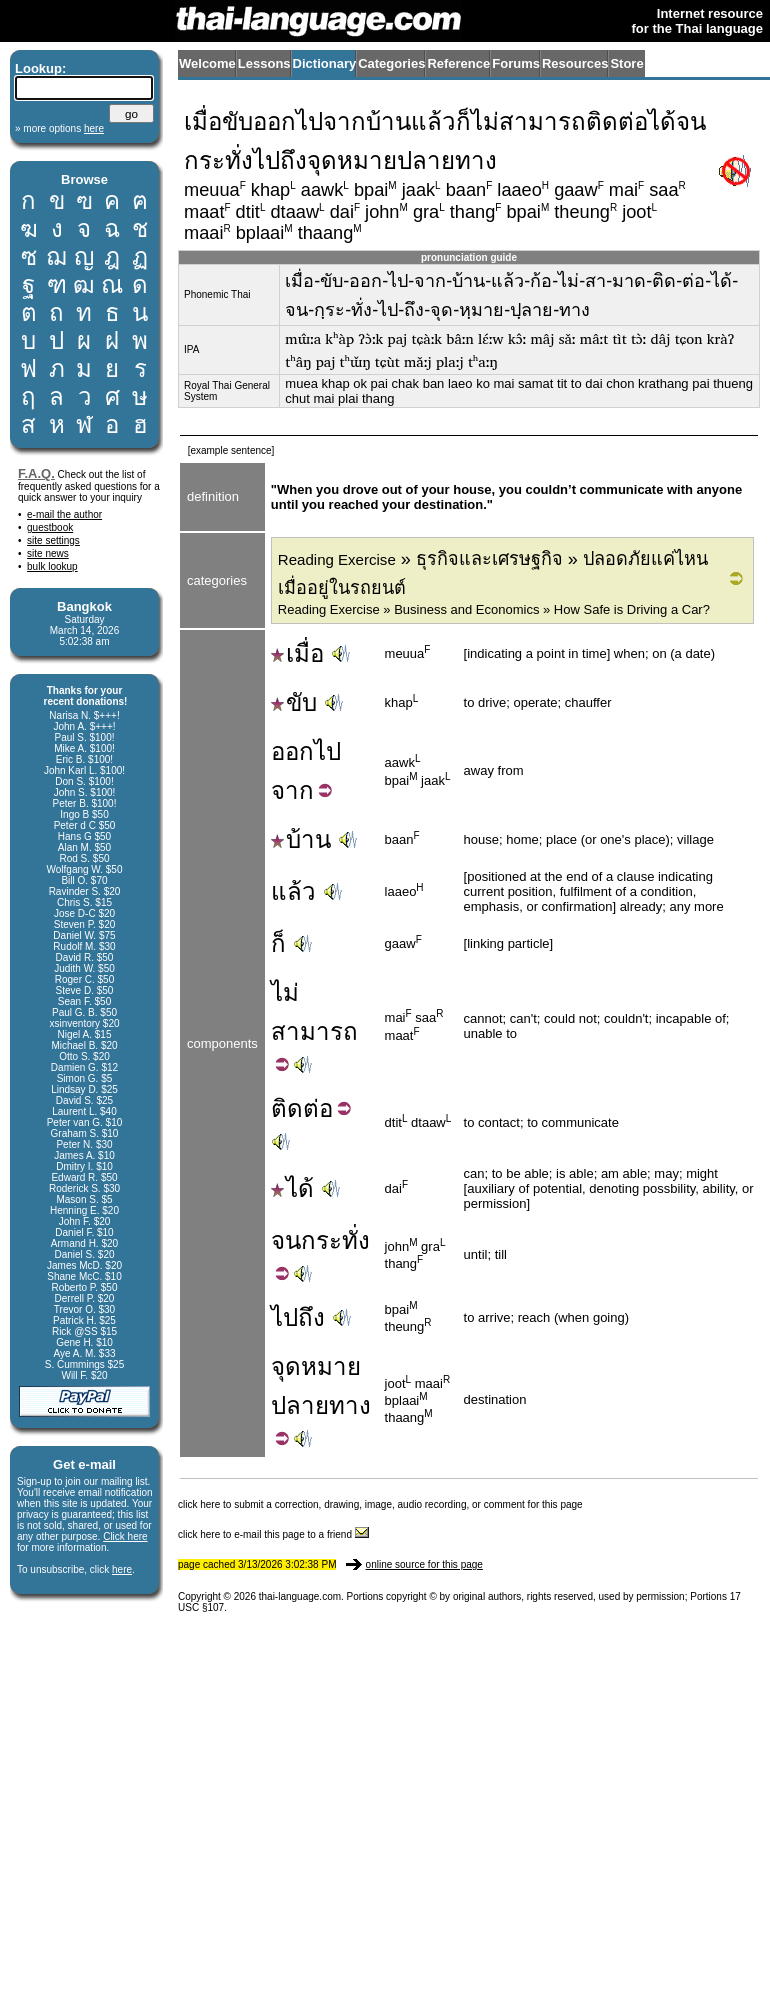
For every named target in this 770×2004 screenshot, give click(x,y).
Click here (125, 1536)
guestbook (50, 527)
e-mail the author (64, 514)
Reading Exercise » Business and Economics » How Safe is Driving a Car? (494, 609)
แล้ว (293, 891)
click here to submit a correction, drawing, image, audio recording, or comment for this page (380, 1504)
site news (48, 553)
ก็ (278, 943)
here (122, 1569)
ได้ (292, 1188)
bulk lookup (52, 566)
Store (626, 63)
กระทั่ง (335, 1240)
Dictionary (325, 63)
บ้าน (301, 839)
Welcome (207, 63)
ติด (287, 1108)
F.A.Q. (36, 473)
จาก (292, 790)
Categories (391, 63)
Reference (458, 63)
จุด (286, 1366)
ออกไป (306, 751)
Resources (575, 63)
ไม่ (285, 992)
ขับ (294, 702)
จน (286, 1240)
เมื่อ (297, 653)
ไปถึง (298, 1317)
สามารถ (314, 1031)
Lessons (264, 63)
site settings (53, 540)
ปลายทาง (321, 1405)
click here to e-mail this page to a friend (273, 1534)
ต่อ (318, 1108)
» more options (59, 128)
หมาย (331, 1366)
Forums (516, 63)
